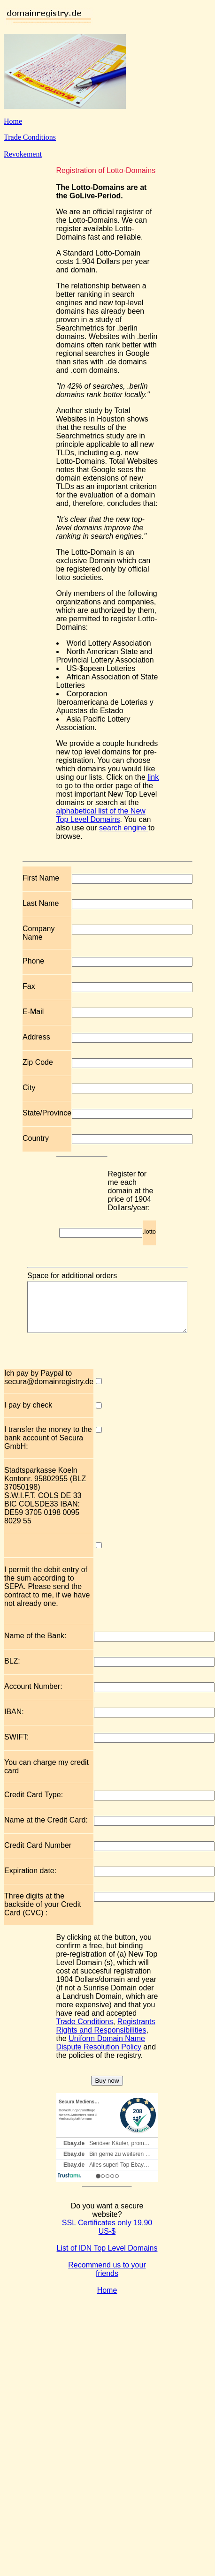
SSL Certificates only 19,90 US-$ (107, 2237)
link (153, 777)
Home (13, 121)
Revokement (23, 154)
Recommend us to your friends (107, 2279)
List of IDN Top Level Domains (107, 2258)
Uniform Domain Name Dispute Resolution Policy (100, 2052)
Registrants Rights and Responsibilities (105, 2035)
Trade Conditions (30, 137)
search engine (123, 828)
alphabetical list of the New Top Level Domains (101, 815)
